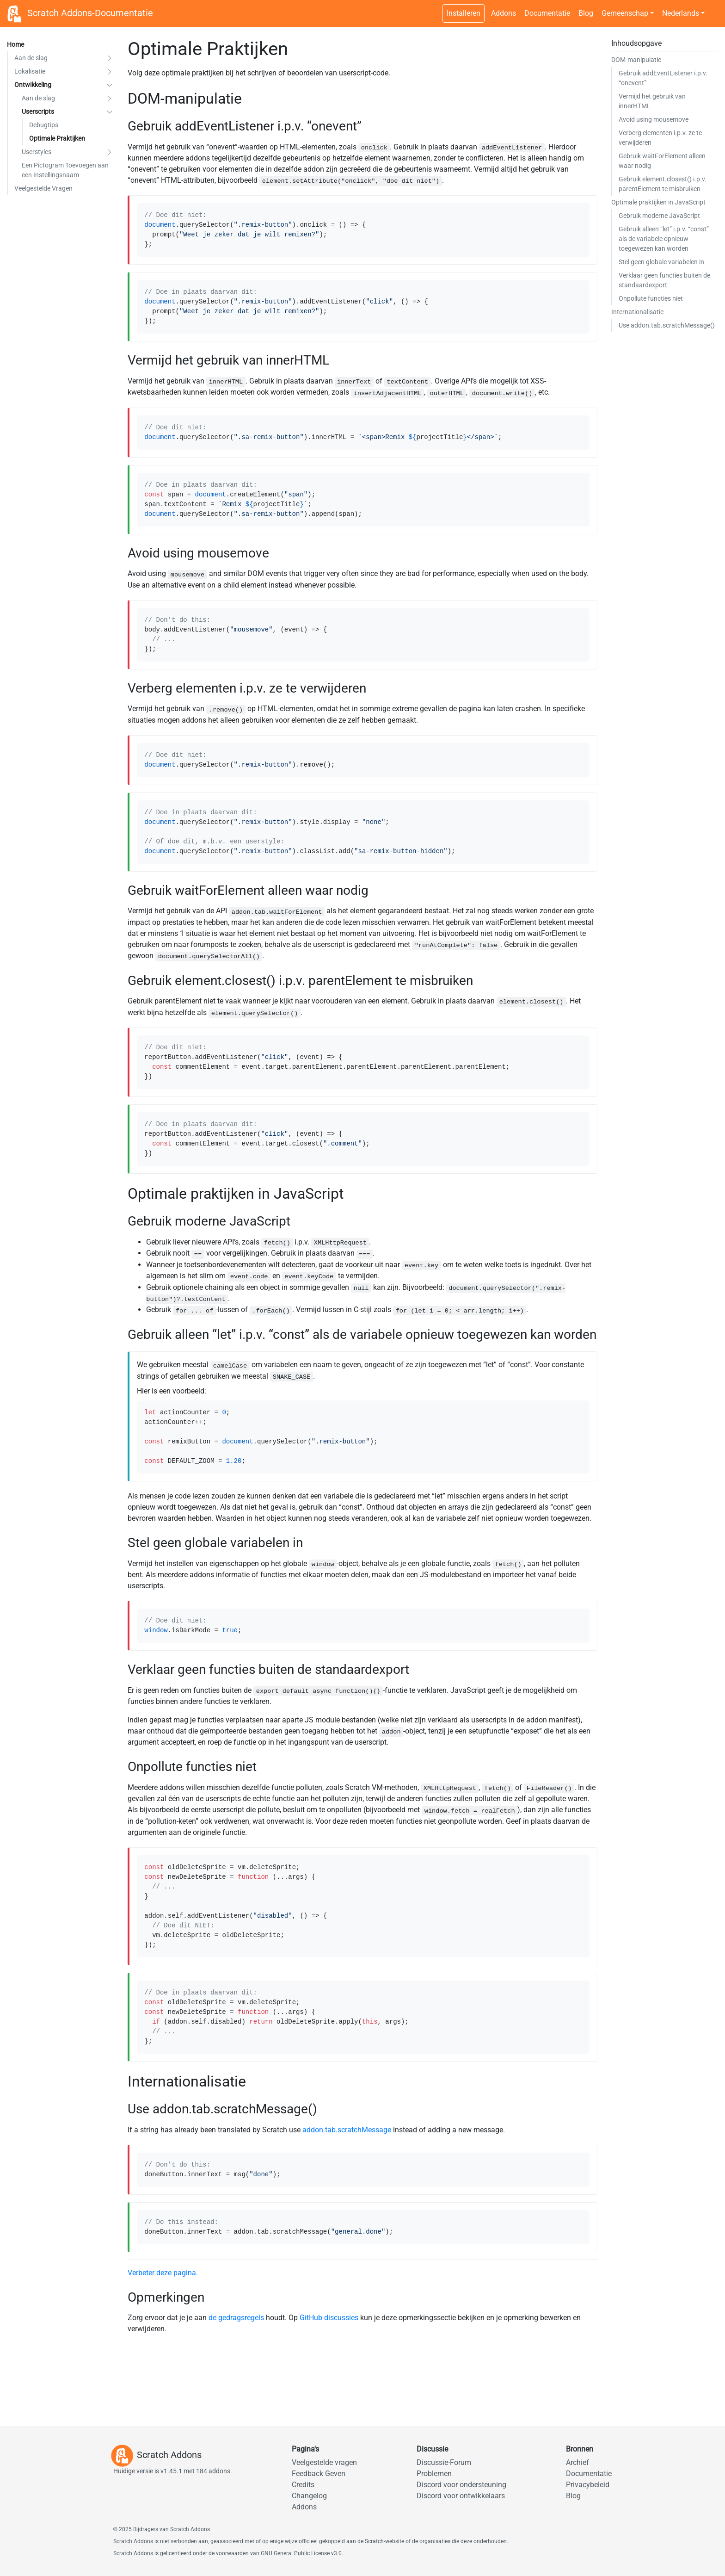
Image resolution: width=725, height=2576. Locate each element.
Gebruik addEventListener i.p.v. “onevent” (663, 78)
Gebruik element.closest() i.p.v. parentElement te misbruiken (663, 183)
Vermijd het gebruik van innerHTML (652, 101)
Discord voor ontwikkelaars (461, 2495)
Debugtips (43, 125)
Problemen (434, 2473)
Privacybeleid (587, 2484)
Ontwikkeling (32, 84)
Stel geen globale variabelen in (661, 262)
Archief (577, 2462)
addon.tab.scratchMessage (346, 2129)
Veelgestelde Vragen (43, 188)
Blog (585, 13)
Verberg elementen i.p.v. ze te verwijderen (660, 137)
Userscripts (38, 111)
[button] (110, 58)
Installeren (463, 13)
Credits (303, 2484)
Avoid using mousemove (653, 119)
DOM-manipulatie (636, 59)
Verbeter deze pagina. (163, 2272)
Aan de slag (31, 58)
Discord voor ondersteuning (461, 2484)
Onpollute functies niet (651, 298)
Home (15, 44)
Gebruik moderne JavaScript (659, 215)
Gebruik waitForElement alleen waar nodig (662, 160)
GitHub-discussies (329, 2317)
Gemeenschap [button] (625, 13)
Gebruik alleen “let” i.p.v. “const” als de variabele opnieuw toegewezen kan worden (664, 238)
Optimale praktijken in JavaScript (658, 202)
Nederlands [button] (680, 13)
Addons (503, 13)
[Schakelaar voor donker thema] (713, 8)
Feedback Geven (318, 2473)
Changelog (309, 2495)
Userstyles (36, 151)
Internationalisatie (637, 312)
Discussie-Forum (444, 2462)
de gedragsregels (236, 2317)
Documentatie (547, 13)
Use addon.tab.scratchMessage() (667, 325)
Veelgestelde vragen (324, 2462)
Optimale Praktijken (57, 138)
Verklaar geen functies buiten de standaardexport (664, 280)
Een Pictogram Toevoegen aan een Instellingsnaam (65, 170)
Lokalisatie (29, 71)
